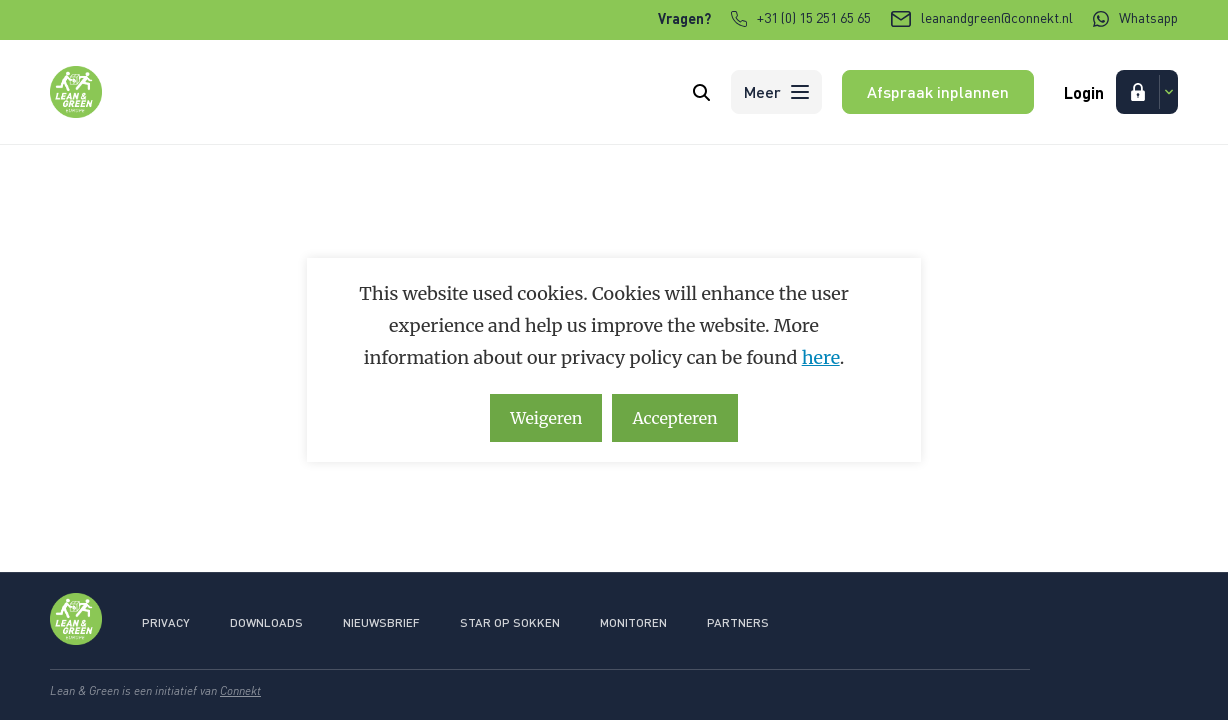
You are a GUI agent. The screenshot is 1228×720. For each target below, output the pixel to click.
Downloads (266, 622)
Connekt (240, 690)
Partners (738, 622)
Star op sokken (510, 622)
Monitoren (633, 622)
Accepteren (674, 418)
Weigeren (546, 418)
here (821, 357)
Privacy (166, 622)
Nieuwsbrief (381, 622)
